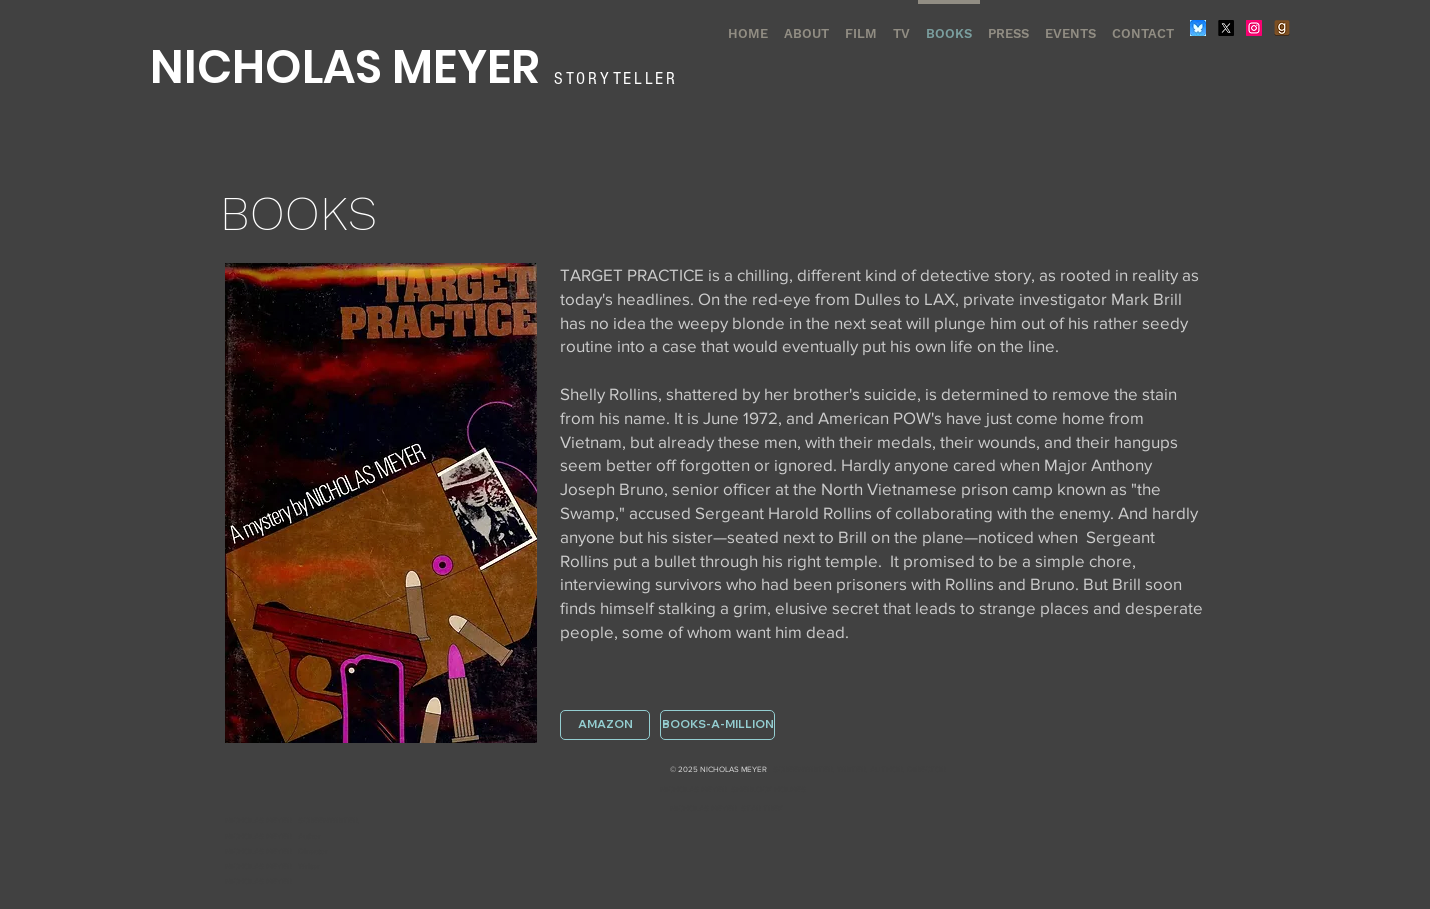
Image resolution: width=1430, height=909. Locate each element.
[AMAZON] (605, 725)
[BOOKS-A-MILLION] (717, 725)
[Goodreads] (1282, 28)
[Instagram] (1254, 28)
